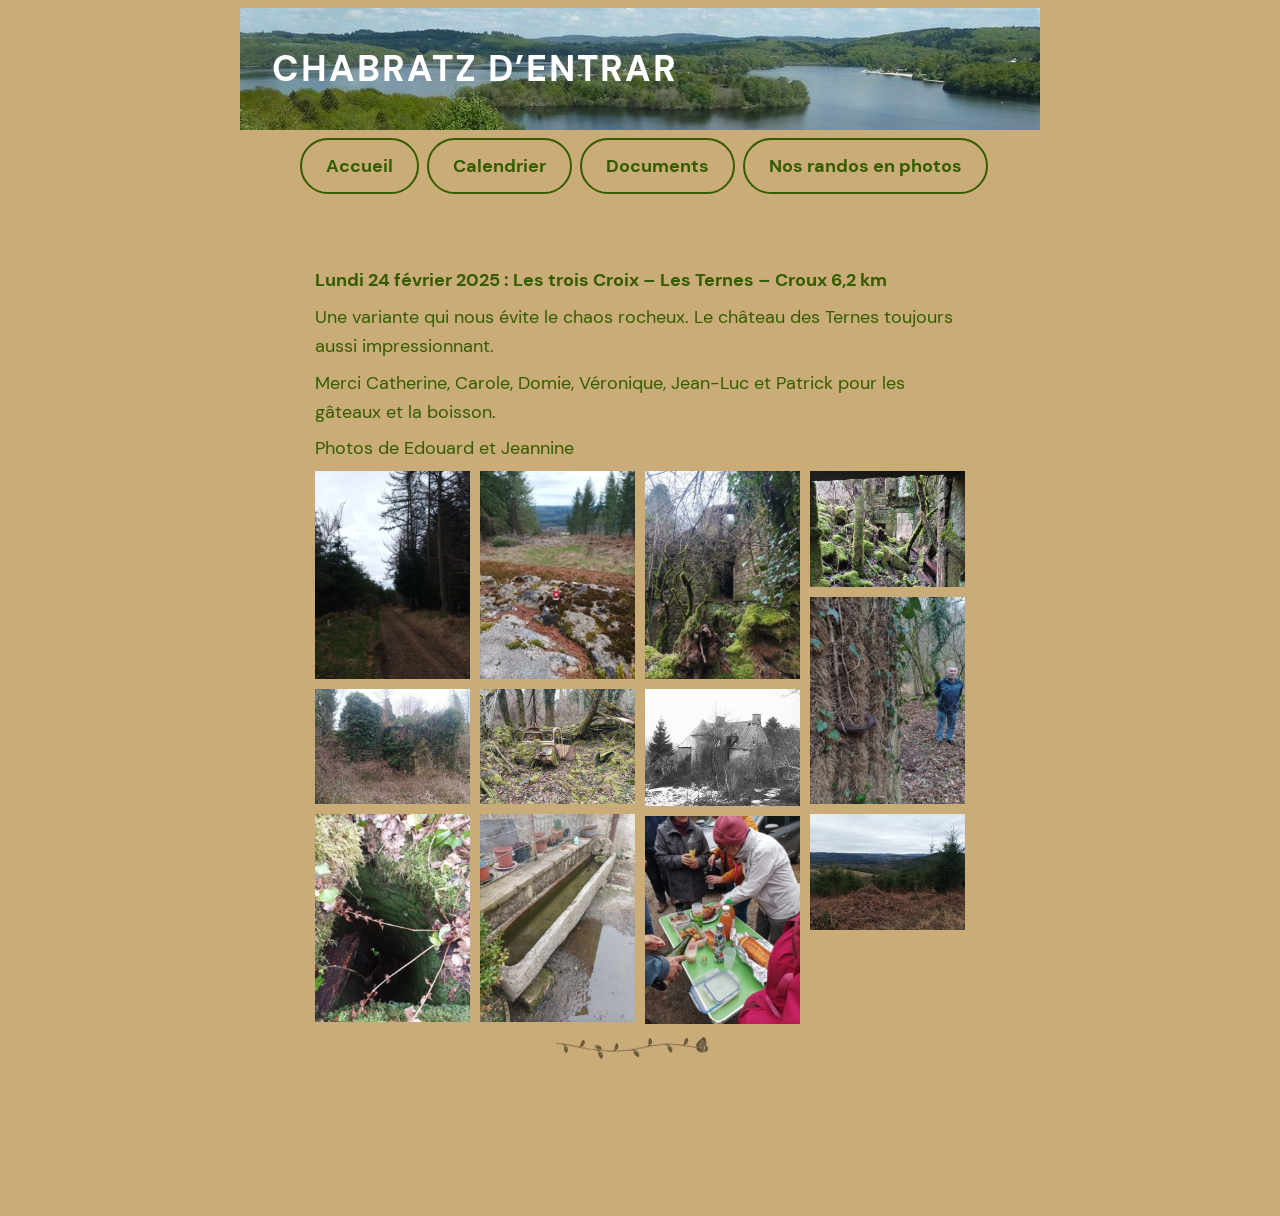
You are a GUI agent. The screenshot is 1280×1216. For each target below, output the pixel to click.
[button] (392, 575)
